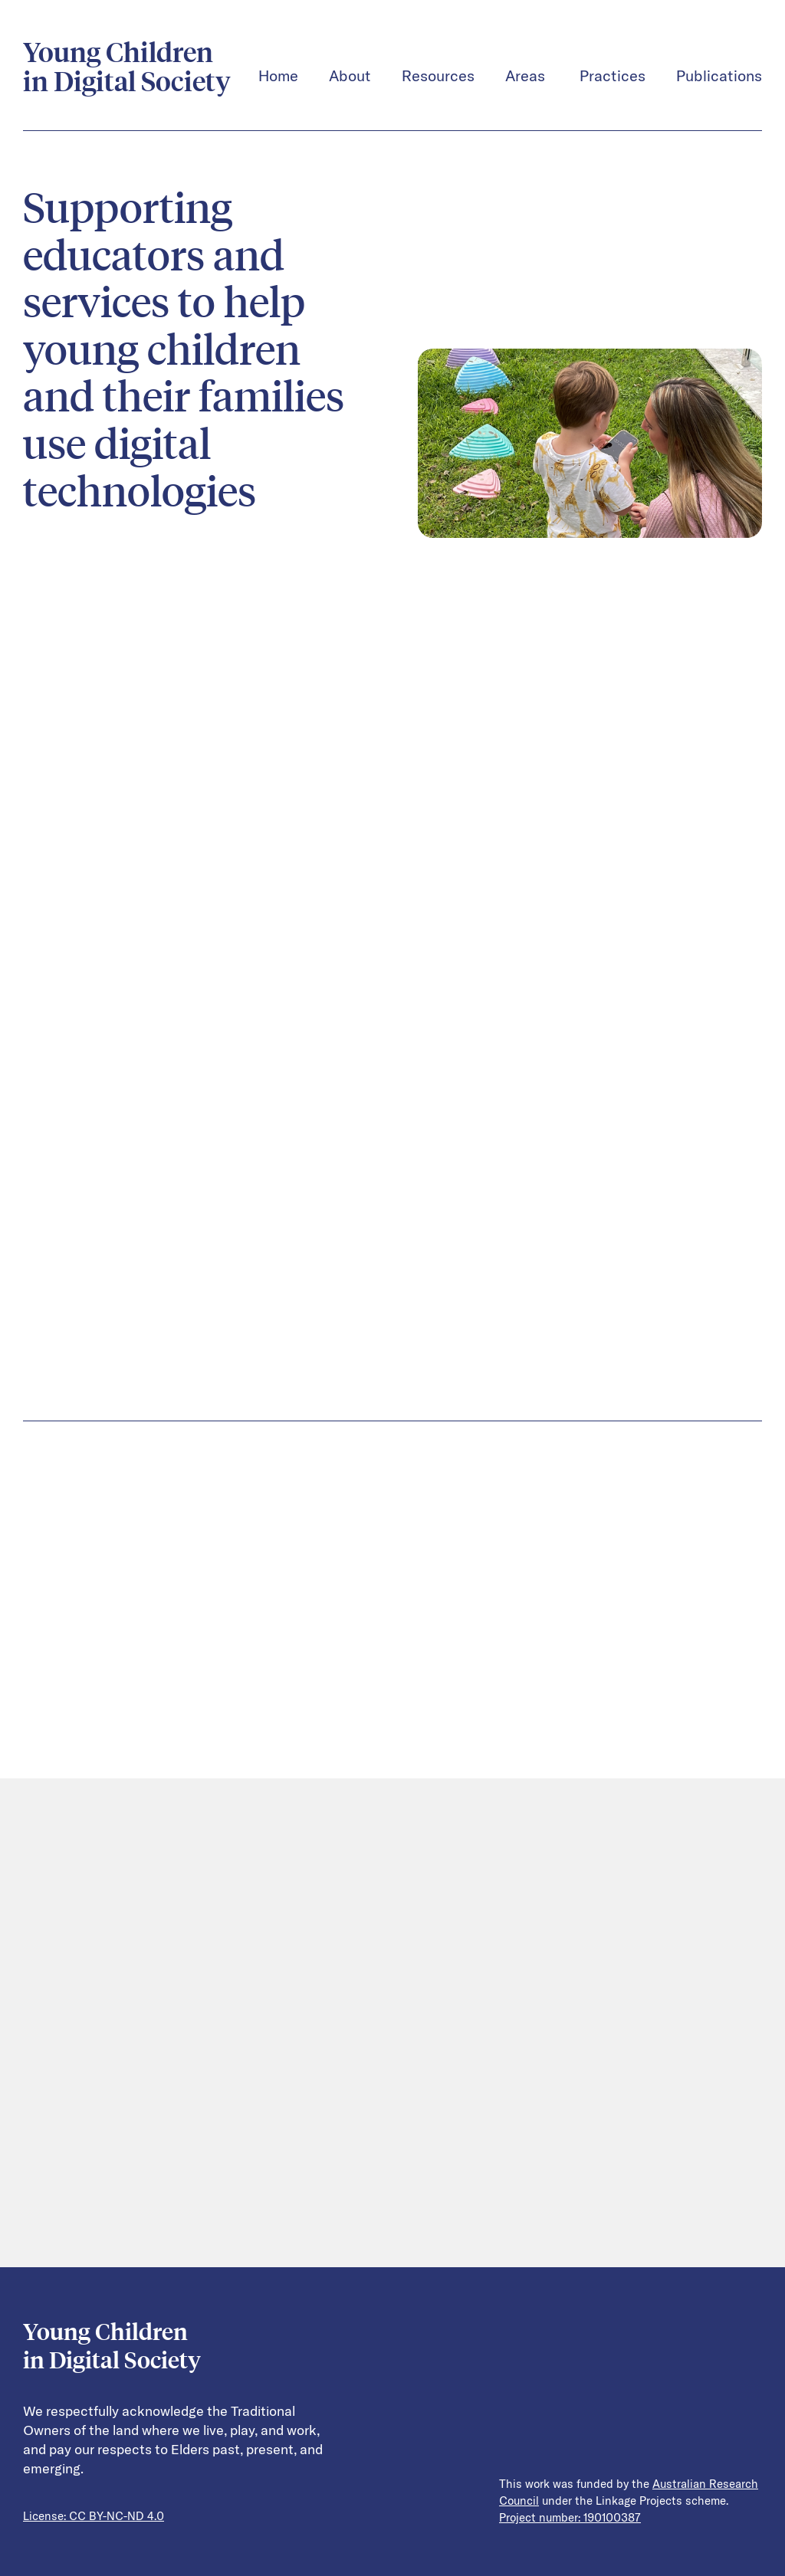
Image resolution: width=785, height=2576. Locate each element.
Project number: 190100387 (570, 2518)
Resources (438, 76)
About (350, 76)
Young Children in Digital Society (127, 67)
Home (278, 76)
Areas (527, 76)
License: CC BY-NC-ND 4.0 (93, 2516)
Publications (719, 76)
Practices (612, 76)
